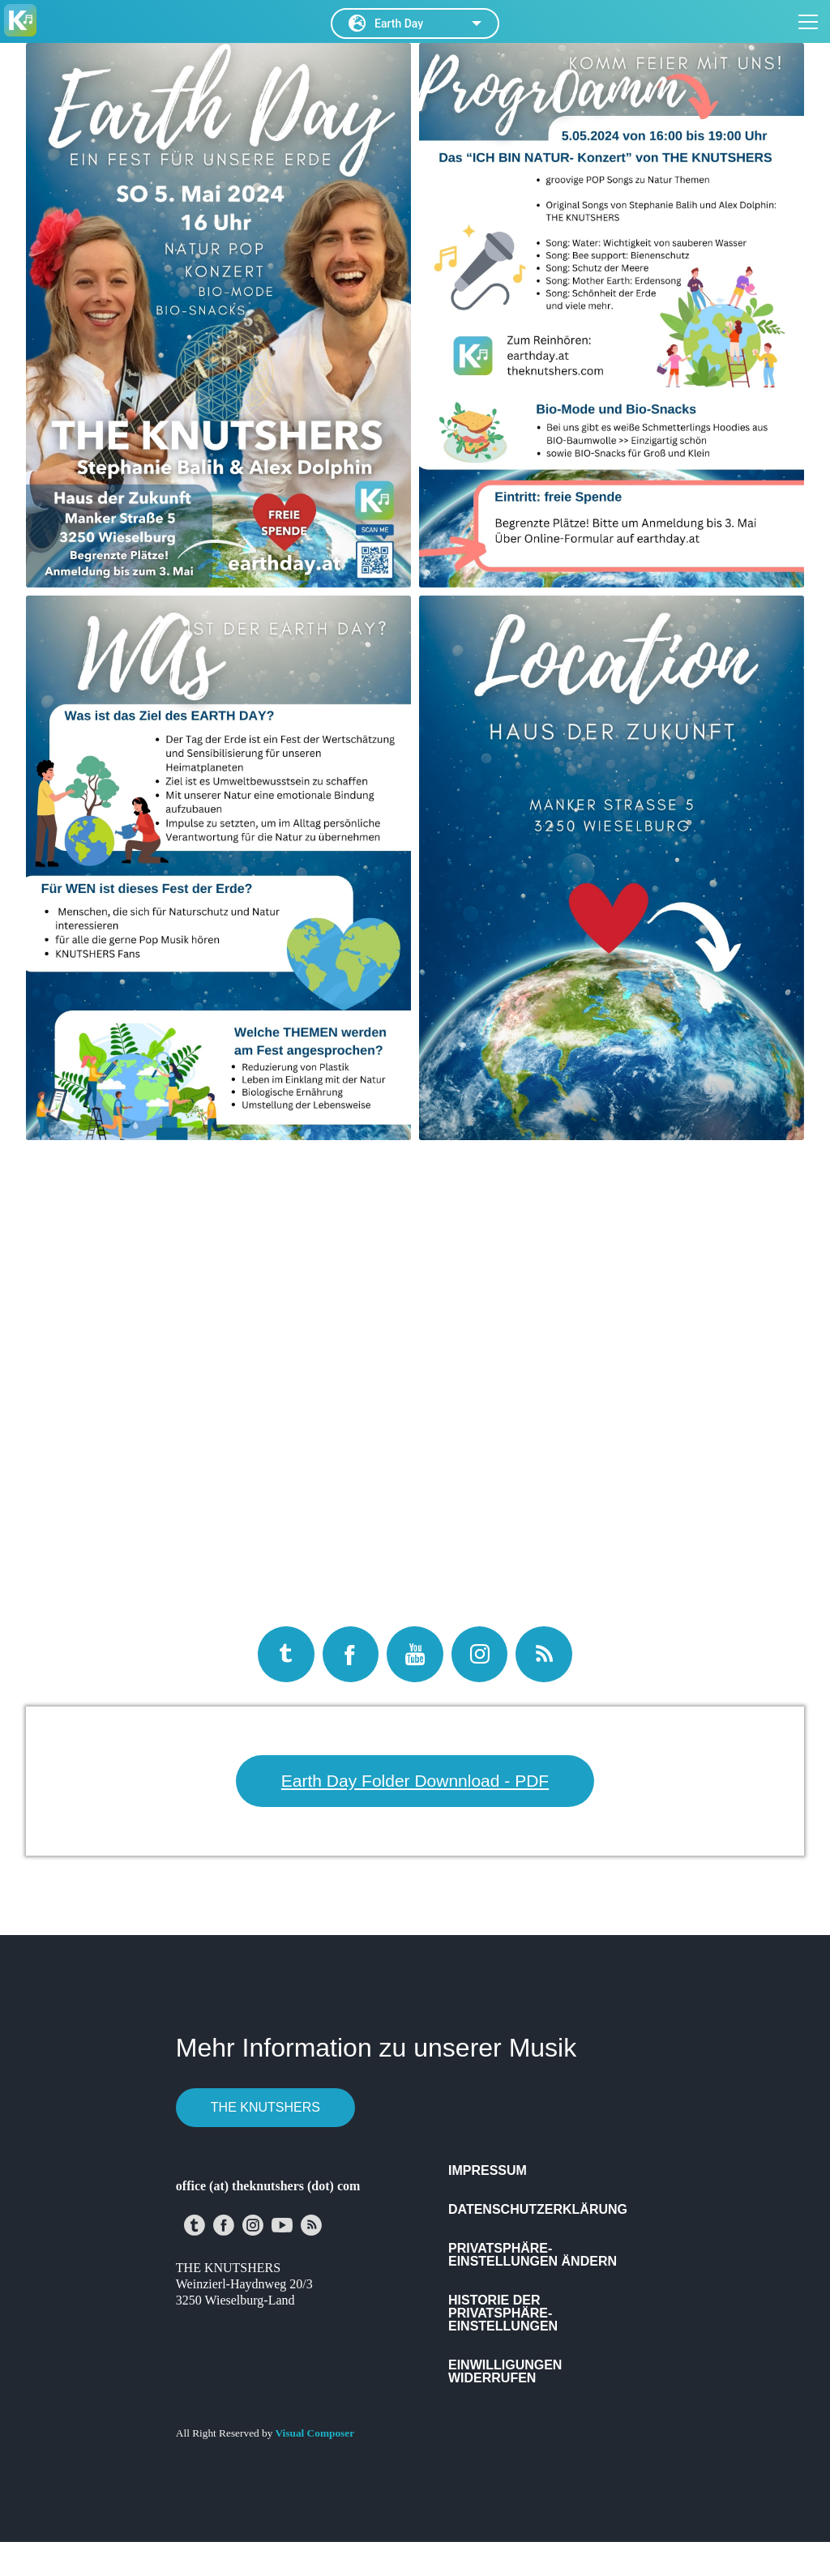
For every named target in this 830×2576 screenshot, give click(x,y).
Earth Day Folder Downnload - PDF (415, 1780)
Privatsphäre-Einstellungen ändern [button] (532, 2254)
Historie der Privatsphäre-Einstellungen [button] (503, 2313)
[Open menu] (808, 18)
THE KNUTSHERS (265, 2107)
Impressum (487, 2170)
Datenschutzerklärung (537, 2209)
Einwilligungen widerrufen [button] (505, 2371)
